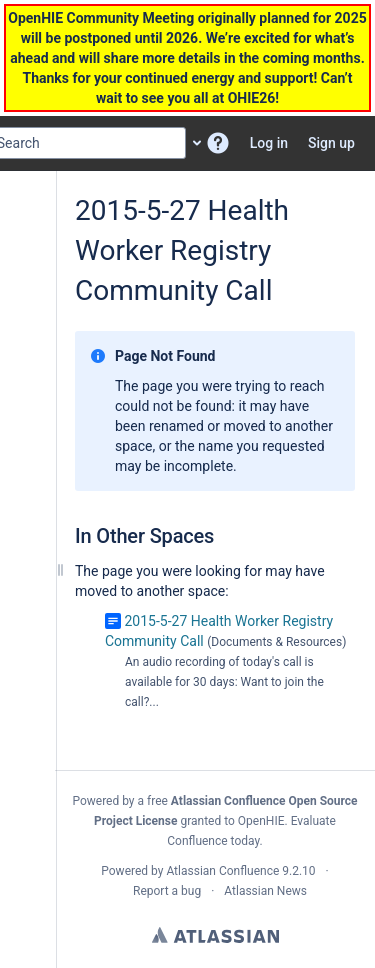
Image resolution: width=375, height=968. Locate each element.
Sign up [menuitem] (331, 143)
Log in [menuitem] (269, 143)
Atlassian (215, 935)
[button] (218, 143)
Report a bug (167, 891)
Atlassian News (265, 891)
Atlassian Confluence (222, 871)
